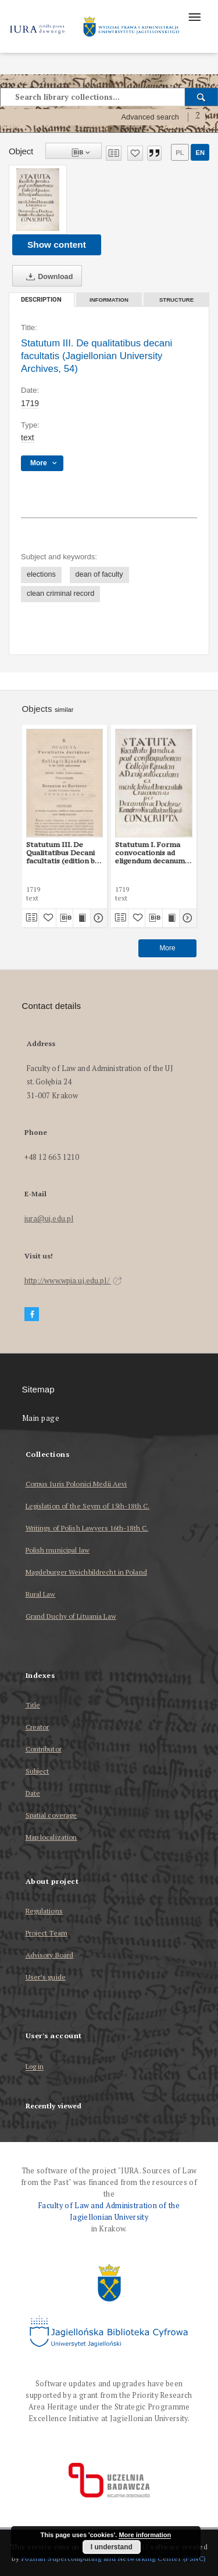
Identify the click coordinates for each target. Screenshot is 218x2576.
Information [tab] (109, 299)
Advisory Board (50, 1955)
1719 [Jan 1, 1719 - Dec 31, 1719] (30, 403)
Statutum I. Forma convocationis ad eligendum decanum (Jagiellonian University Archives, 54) (150, 853)
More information (145, 2534)
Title (33, 1705)
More (167, 948)
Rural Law (41, 1594)
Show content (56, 244)
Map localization (51, 1837)
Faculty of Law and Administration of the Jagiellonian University (109, 2211)
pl (180, 152)
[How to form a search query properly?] (197, 117)
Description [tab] (41, 299)
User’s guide (46, 1977)
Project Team (46, 1933)
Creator (37, 1727)
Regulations (44, 1910)
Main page (41, 1418)
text (27, 437)
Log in (35, 2067)
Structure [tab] (176, 299)
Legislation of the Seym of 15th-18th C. (88, 1506)
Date (33, 1793)
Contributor (44, 1749)
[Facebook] (32, 1314)
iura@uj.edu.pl (49, 1219)
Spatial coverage (51, 1815)
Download (47, 277)
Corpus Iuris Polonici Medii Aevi (76, 1483)
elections (41, 574)
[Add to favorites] (135, 153)
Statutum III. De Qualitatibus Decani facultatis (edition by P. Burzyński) (62, 853)
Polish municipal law (58, 1550)
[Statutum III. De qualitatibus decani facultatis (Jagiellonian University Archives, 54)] (37, 199)
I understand (112, 2547)
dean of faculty (99, 574)
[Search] (201, 97)
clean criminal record (60, 593)
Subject (37, 1771)
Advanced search (150, 117)
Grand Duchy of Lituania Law (71, 1616)
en (200, 152)
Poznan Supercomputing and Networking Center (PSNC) (114, 2558)
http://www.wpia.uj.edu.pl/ (73, 1281)
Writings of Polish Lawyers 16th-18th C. (87, 1528)
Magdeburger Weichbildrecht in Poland (86, 1572)
